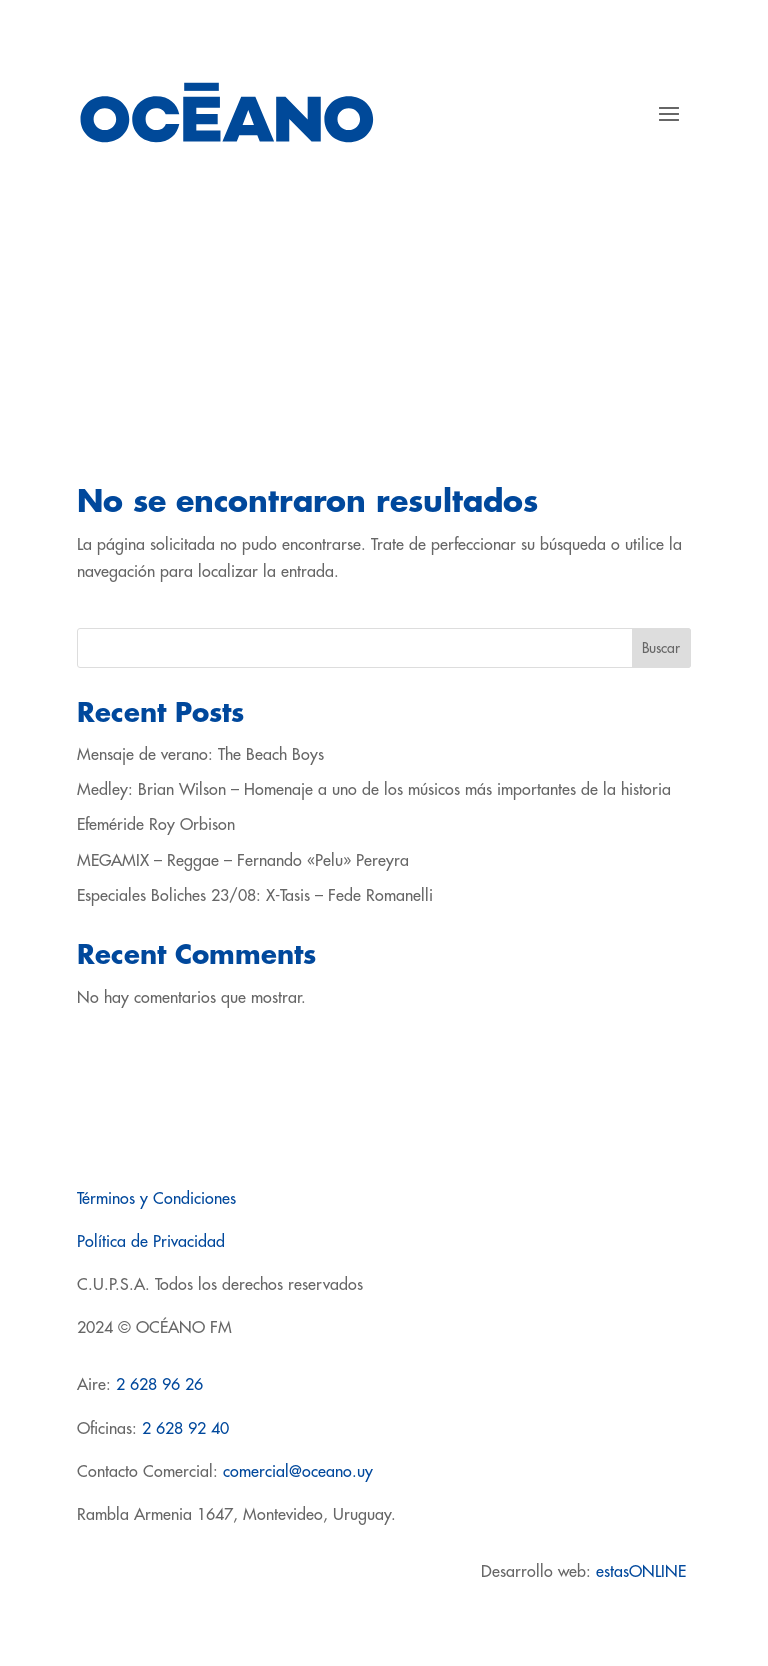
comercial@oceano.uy (298, 1472)
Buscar (661, 648)
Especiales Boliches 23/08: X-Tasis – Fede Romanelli (255, 896)
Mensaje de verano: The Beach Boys (200, 755)
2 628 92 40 (185, 1429)
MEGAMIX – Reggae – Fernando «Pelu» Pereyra (243, 861)
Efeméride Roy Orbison (156, 825)
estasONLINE (643, 1572)
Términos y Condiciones (156, 1199)
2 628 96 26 (159, 1385)
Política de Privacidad (151, 1242)
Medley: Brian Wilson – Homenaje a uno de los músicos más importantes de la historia (374, 790)
